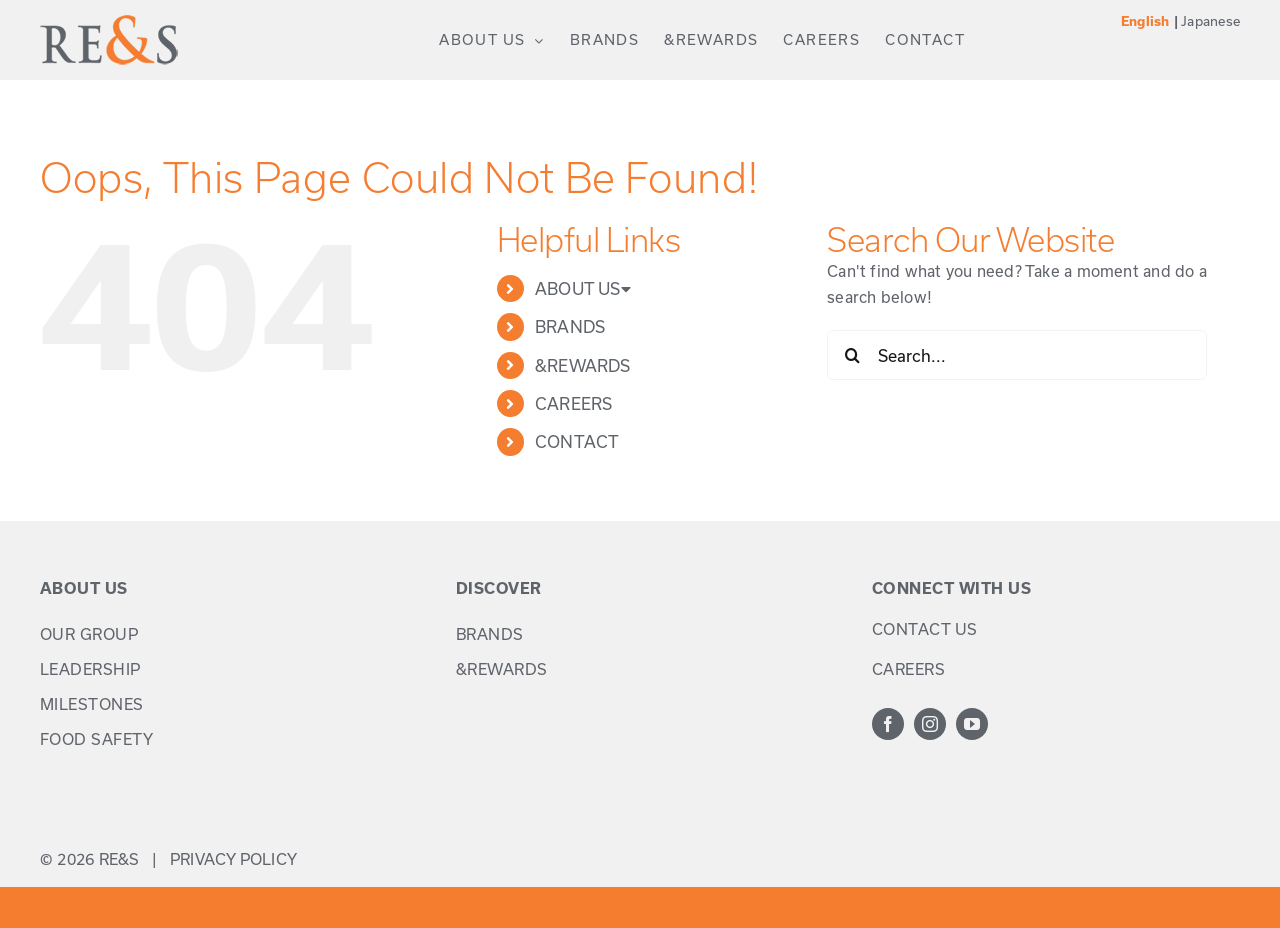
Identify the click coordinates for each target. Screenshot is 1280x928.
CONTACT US (925, 629)
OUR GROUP (89, 634)
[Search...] (1017, 355)
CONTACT (577, 441)
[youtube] (972, 724)
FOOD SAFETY (97, 739)
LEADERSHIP (90, 669)
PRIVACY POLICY (233, 859)
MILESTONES (92, 704)
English (1145, 21)
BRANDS (570, 326)
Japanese (1210, 21)
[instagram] (930, 724)
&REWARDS (583, 365)
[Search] (852, 355)
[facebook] (888, 724)
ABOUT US (583, 288)
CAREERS (574, 403)
